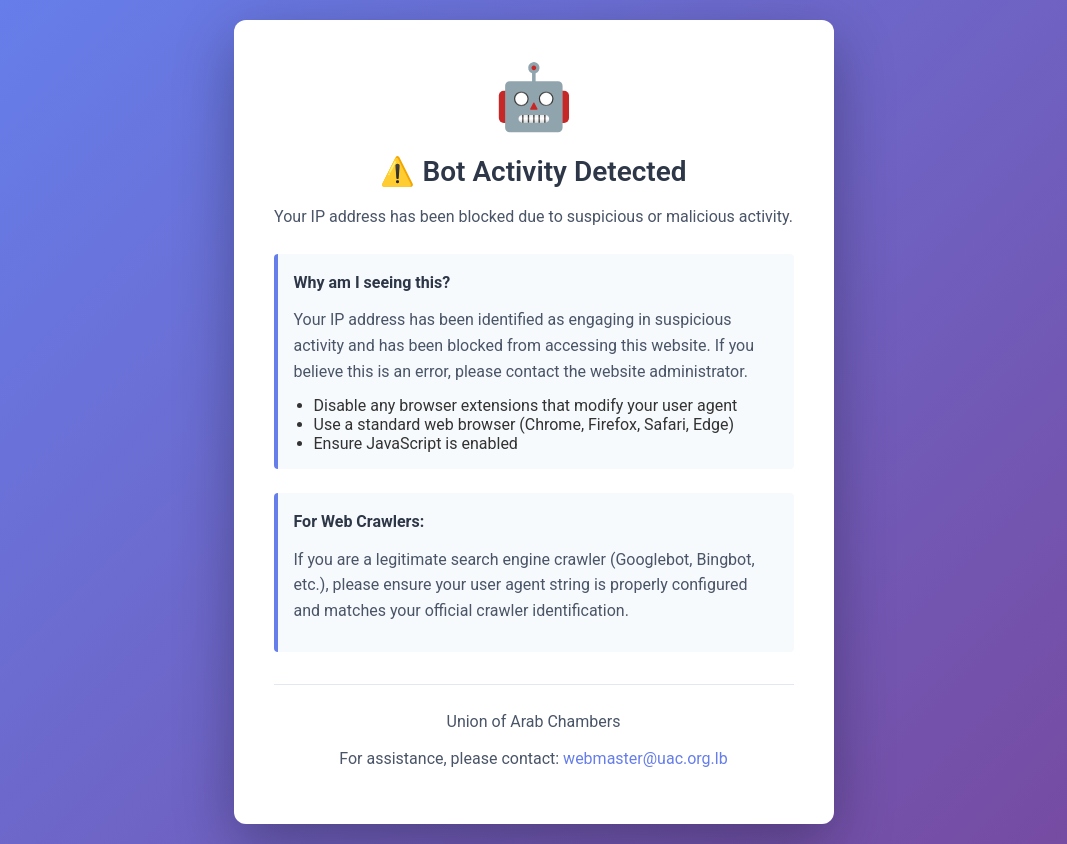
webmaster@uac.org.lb (645, 758)
